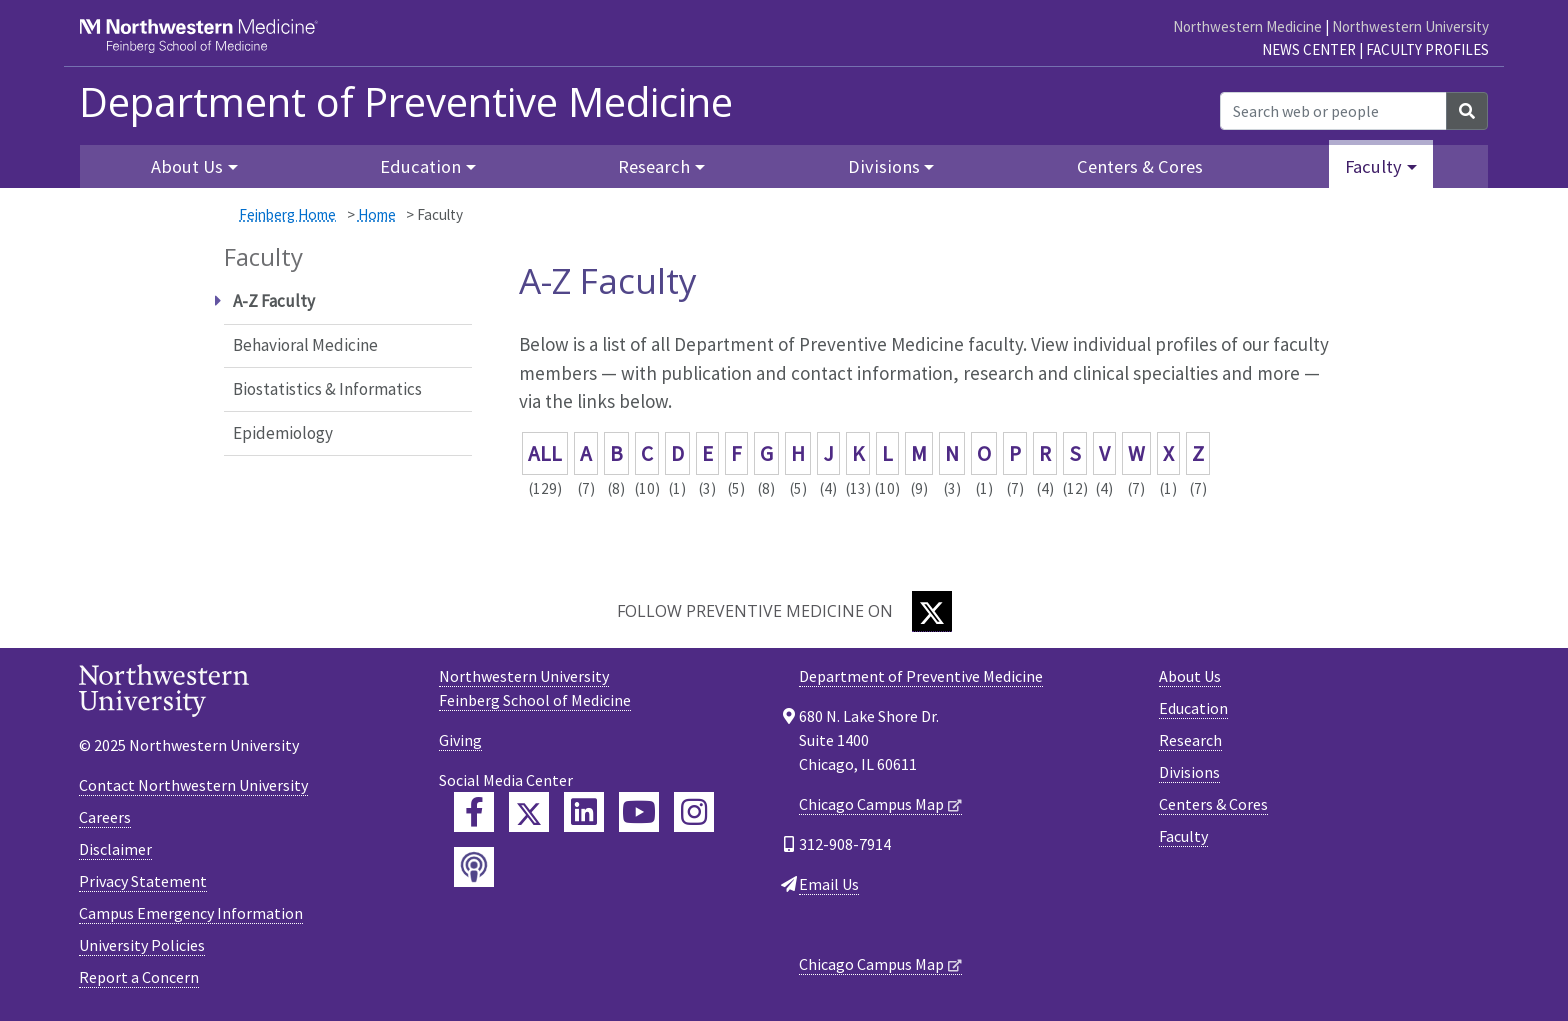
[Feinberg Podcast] (474, 867)
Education (1193, 708)
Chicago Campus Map (871, 804)
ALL (545, 453)
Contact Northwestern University (193, 785)
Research (1190, 740)
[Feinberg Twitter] (529, 812)
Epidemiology (283, 433)
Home (377, 214)
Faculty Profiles (1427, 49)
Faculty (1183, 836)
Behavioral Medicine (305, 345)
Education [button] (420, 166)
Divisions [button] (884, 166)
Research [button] (654, 166)
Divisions (1189, 772)
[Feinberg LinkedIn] (584, 812)
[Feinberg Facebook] (474, 812)
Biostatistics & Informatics (327, 389)
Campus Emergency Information (191, 913)
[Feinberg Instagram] (694, 812)
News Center (1309, 49)
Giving (460, 740)
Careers (105, 817)
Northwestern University (1410, 26)
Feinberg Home (287, 214)
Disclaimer (115, 849)
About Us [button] (187, 166)
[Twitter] (932, 611)
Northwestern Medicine (1247, 26)
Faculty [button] (1373, 166)
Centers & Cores (1140, 166)
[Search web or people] (1333, 111)
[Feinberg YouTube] (639, 812)
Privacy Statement (143, 881)
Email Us (829, 884)
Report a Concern (139, 977)
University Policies (142, 945)
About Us (1190, 676)
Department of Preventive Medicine (406, 102)
